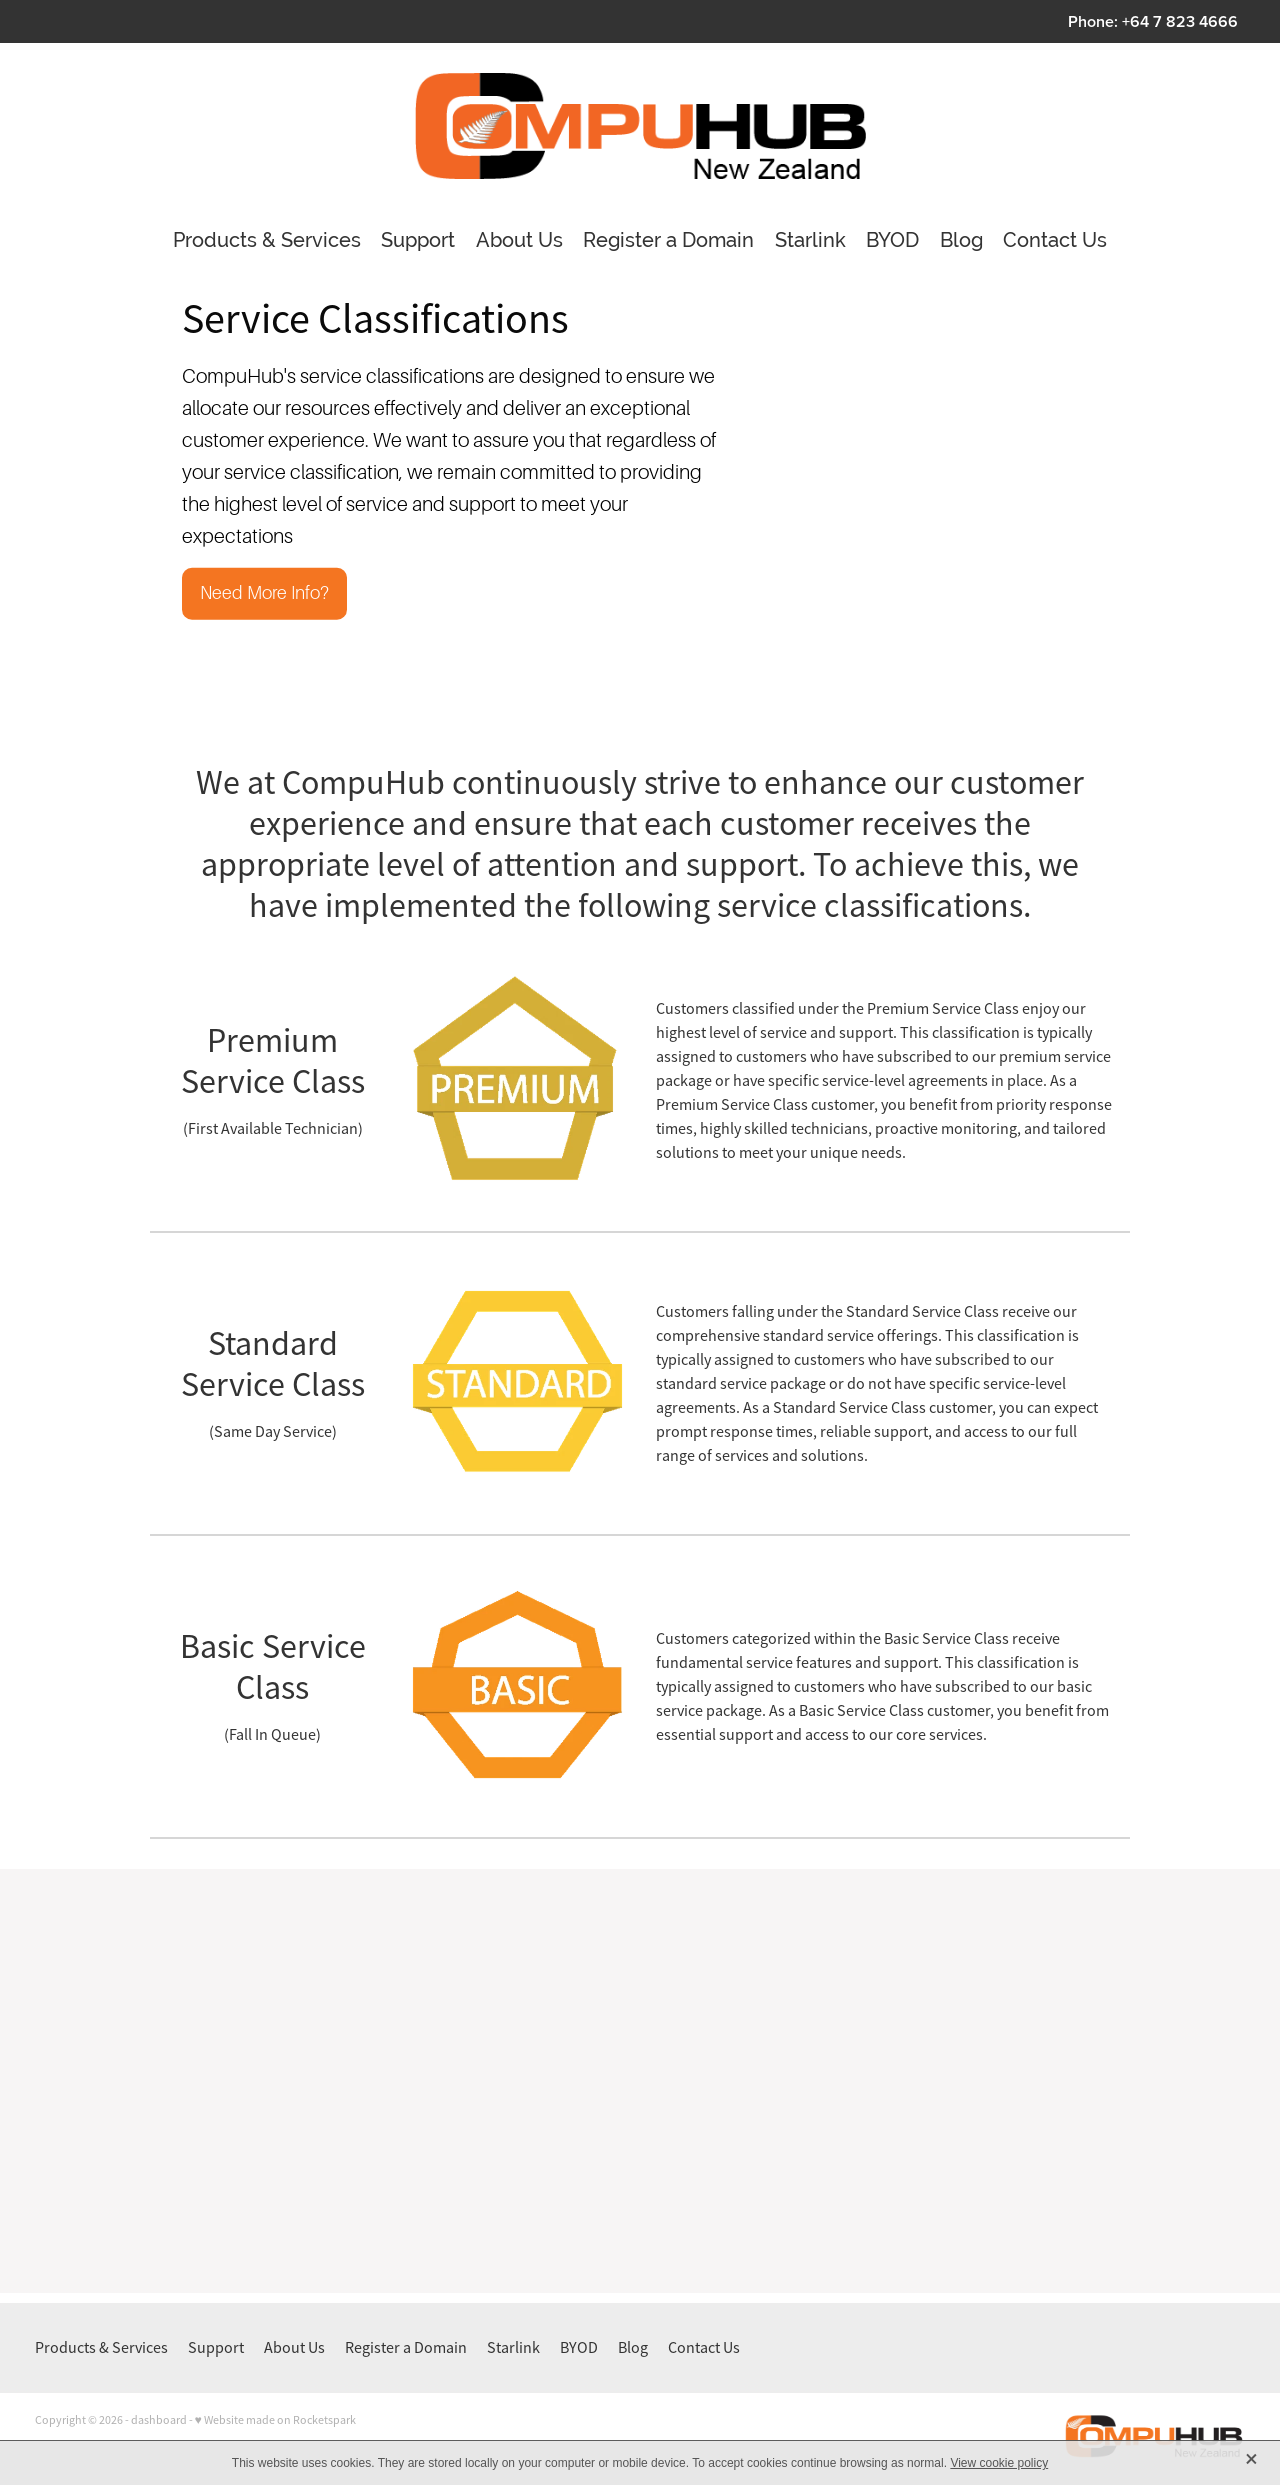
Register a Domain (668, 240)
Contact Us (1055, 240)
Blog (961, 240)
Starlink (810, 240)
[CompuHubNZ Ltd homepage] (639, 126)
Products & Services (267, 240)
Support (418, 240)
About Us (519, 240)
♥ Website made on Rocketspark (275, 2420)
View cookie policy (999, 2463)
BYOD (892, 240)
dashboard (159, 2420)
